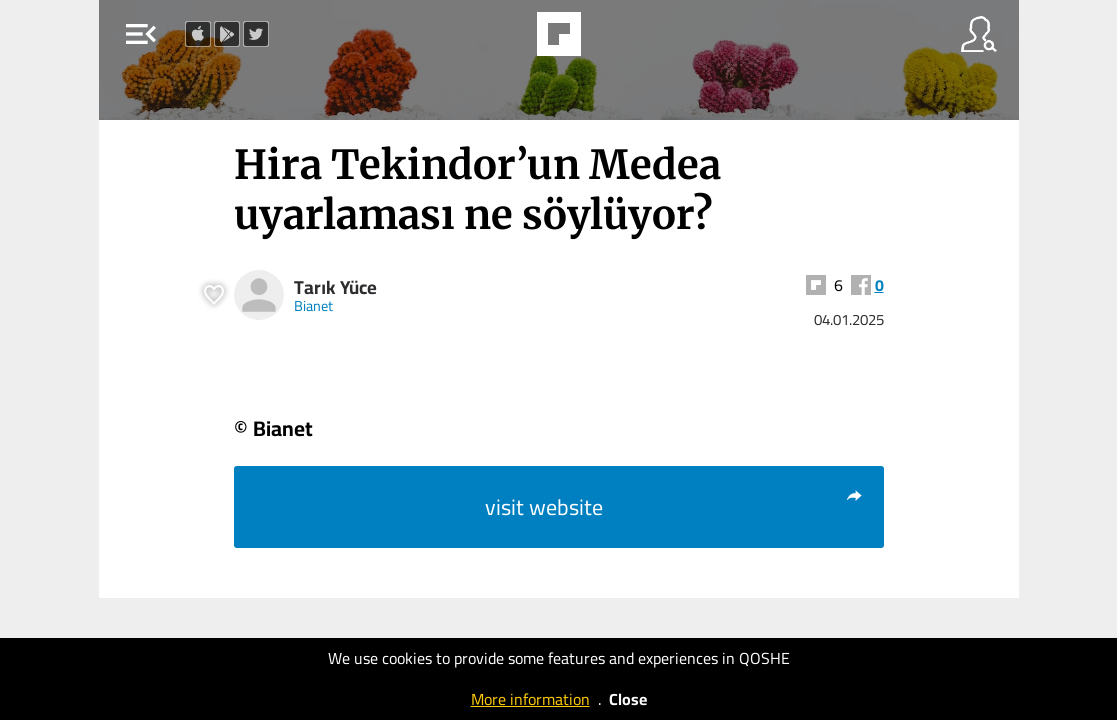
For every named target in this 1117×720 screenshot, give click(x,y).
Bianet (313, 305)
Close (628, 699)
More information (530, 699)
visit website (674, 507)
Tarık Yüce (335, 287)
